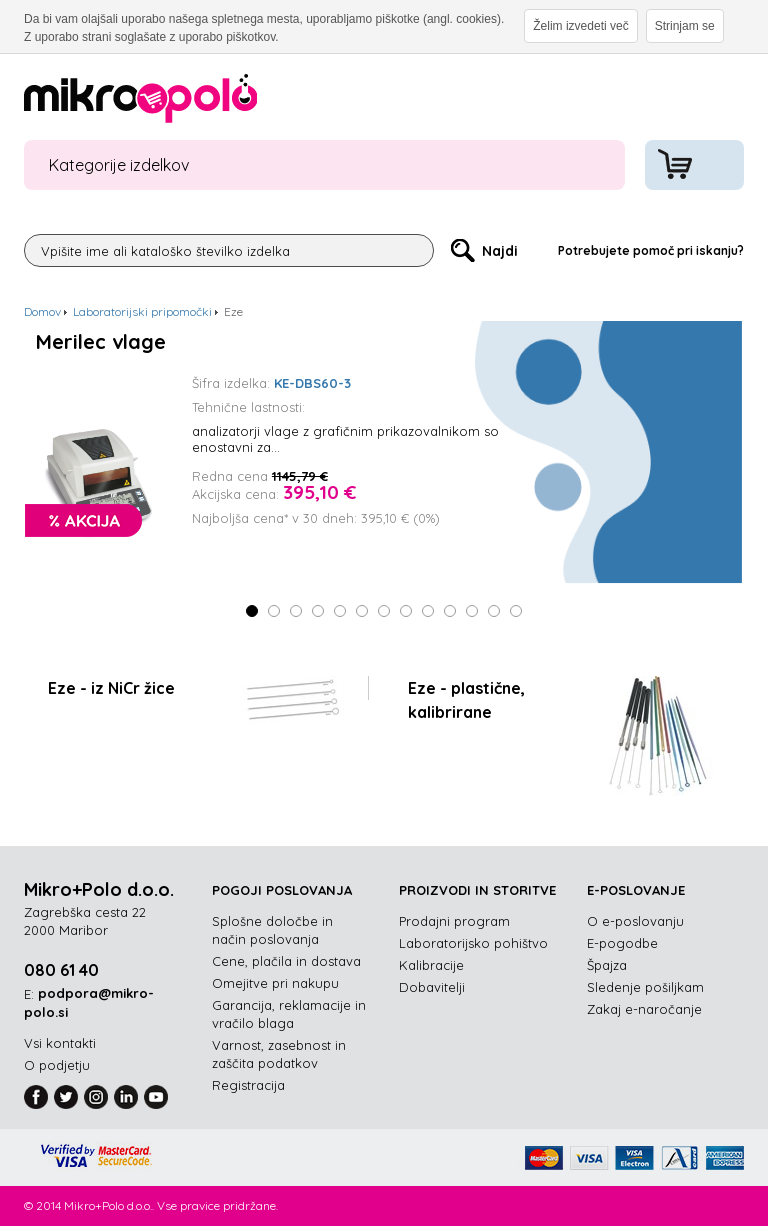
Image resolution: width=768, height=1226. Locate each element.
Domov (42, 311)
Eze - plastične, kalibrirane (466, 700)
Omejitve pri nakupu (275, 983)
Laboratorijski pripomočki (142, 311)
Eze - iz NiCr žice (111, 688)
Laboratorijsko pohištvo (473, 943)
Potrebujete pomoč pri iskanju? (651, 250)
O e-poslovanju (635, 921)
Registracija (248, 1085)
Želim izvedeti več (580, 26)
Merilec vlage (101, 342)
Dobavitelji (432, 987)
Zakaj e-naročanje (644, 1009)
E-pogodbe (622, 943)
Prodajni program (454, 921)
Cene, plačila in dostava (286, 961)
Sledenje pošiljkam (645, 987)
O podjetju (57, 1065)
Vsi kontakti (60, 1043)
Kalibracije (431, 965)
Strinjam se (685, 26)
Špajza (607, 965)
